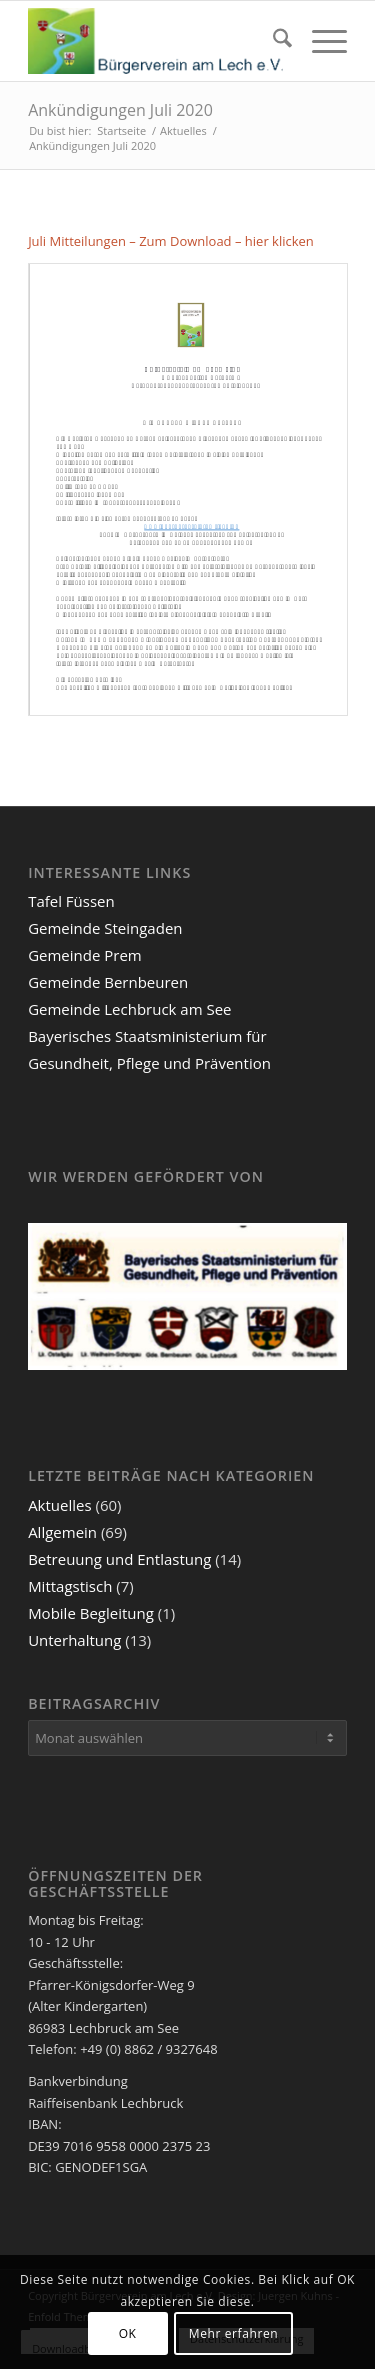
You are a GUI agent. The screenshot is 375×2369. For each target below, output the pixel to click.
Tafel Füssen (71, 901)
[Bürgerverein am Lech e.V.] (155, 41)
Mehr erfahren (233, 2333)
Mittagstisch (70, 1586)
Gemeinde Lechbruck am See (129, 1009)
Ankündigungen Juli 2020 (120, 110)
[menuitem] (272, 41)
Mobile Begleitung (91, 1613)
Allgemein (62, 1532)
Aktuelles (59, 1505)
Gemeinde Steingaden (105, 928)
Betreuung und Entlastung (119, 1559)
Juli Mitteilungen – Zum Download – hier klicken (171, 241)
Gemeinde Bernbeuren (108, 982)
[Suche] (272, 41)
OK (128, 2333)
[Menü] (319, 41)
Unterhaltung (74, 1640)
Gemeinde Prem (85, 955)
